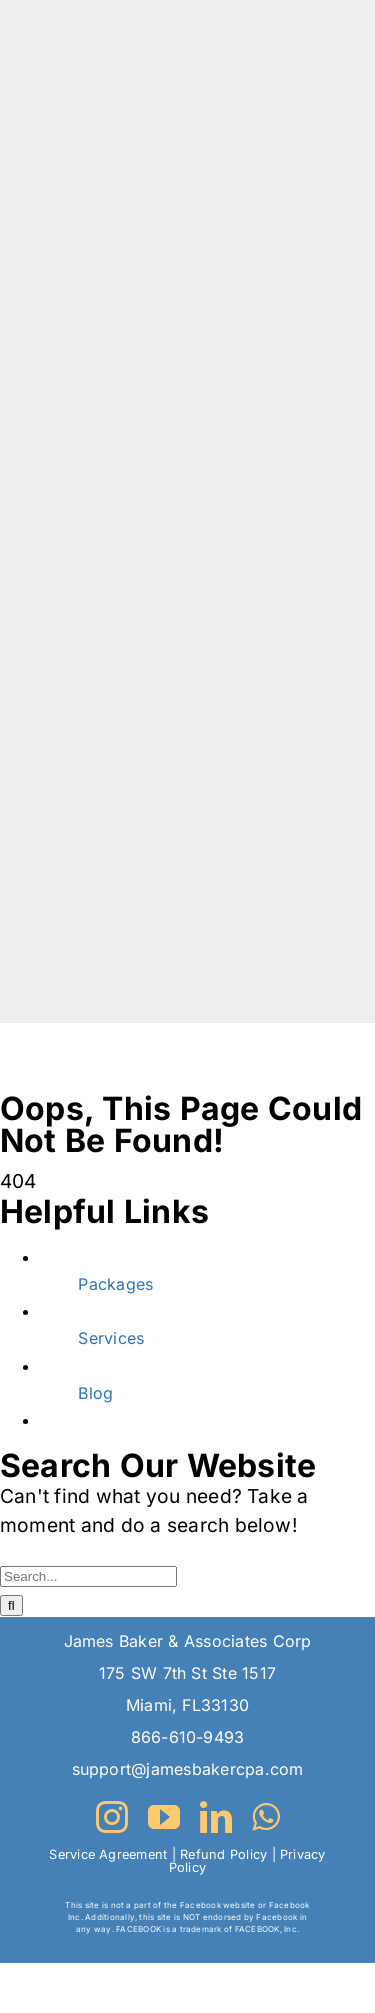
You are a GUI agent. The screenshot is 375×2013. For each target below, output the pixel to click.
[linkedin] (216, 1817)
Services (111, 1338)
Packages (115, 1284)
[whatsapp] (265, 1817)
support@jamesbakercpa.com (188, 1769)
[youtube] (164, 1817)
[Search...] (88, 1576)
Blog (95, 1393)
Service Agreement (108, 1854)
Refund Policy (223, 1854)
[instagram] (112, 1817)
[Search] (11, 1605)
